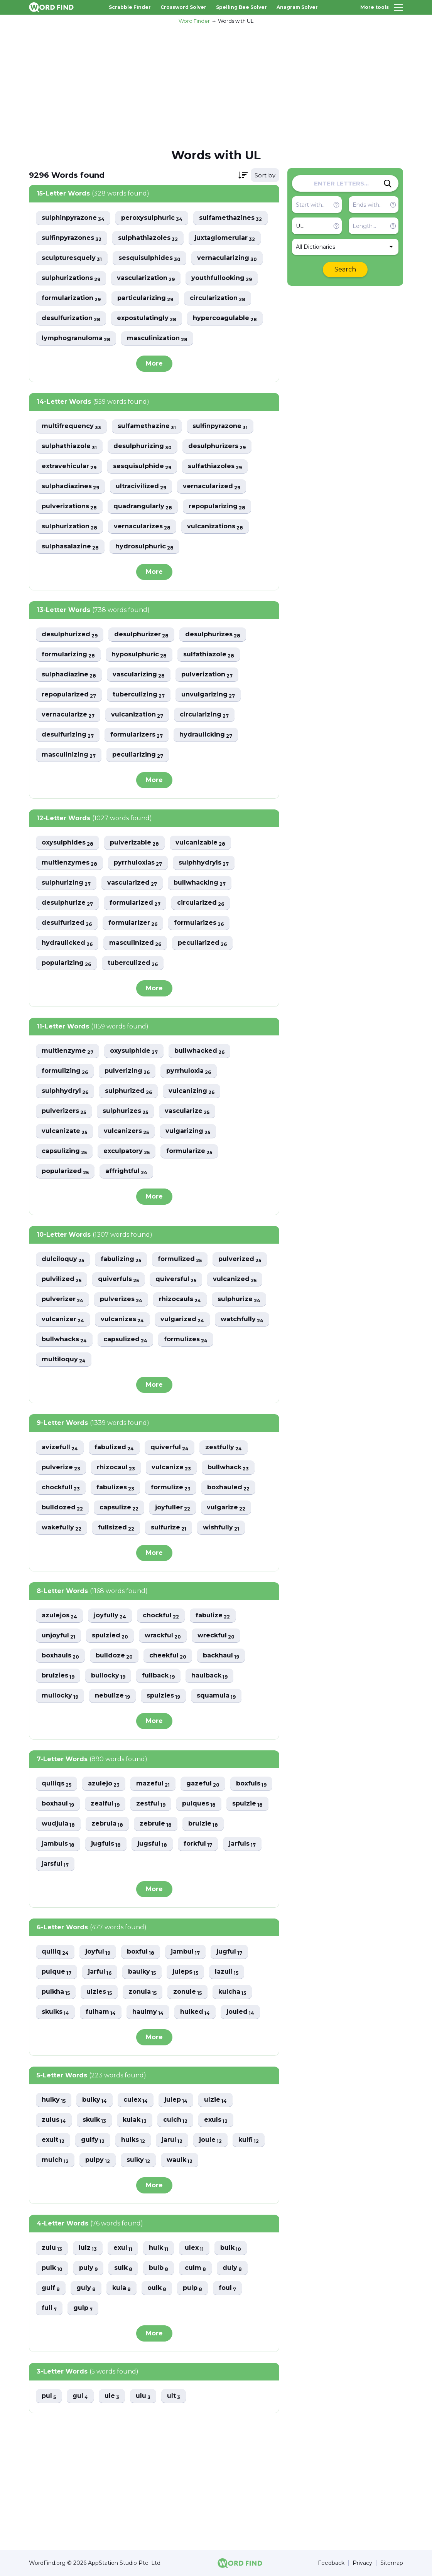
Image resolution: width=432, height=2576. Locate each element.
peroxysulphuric (151, 218)
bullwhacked (199, 1051)
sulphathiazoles (148, 238)
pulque (56, 1972)
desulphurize (67, 903)
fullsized (116, 1528)
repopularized (69, 695)
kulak (135, 2120)
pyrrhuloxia (188, 1071)
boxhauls (60, 1656)
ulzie (215, 2100)
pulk (52, 2268)
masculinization (157, 338)
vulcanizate (64, 1131)
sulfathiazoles (215, 466)
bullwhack (228, 1467)
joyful (97, 1952)
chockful (161, 1616)
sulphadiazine (69, 675)
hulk (158, 2248)
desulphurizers (217, 446)
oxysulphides (67, 843)
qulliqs (56, 1784)
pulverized (239, 1259)
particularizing (145, 298)
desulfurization (71, 318)
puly (88, 2268)
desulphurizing (142, 446)
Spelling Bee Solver (241, 7)
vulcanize (171, 1467)
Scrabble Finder (130, 7)
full (49, 2308)
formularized (135, 903)
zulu (52, 2248)
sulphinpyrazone (73, 218)
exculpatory (126, 1151)
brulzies (58, 1676)
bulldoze (114, 1656)
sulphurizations (71, 278)
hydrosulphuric (144, 547)
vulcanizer (63, 1319)
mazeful (153, 1784)
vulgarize (226, 1508)
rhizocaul (116, 1467)
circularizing (204, 715)
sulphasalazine (70, 547)
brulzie (203, 1824)
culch (175, 2120)
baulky (142, 1972)
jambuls (58, 1844)
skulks (55, 2012)
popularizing (66, 963)
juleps (185, 1972)
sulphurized (128, 1091)
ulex (194, 2248)
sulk (123, 2268)
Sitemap (391, 2563)
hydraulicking (205, 735)
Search (345, 269)
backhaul (221, 1656)
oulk (156, 2288)
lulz (88, 2248)
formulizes (186, 1339)
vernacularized (211, 486)
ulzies (99, 1992)
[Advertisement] (216, 85)
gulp (83, 2308)
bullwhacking (200, 883)
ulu (143, 2396)
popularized (65, 1171)
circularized (200, 903)
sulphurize (239, 1299)
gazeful (202, 1784)
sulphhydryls (204, 863)
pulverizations (69, 506)
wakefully (61, 1528)
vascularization (146, 278)
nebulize (112, 1696)
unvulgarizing (208, 695)
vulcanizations (215, 527)
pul (49, 2396)
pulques (199, 1804)
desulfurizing (68, 735)
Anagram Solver (297, 7)
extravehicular (69, 466)
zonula (142, 1992)
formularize (189, 1151)
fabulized (114, 1447)
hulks (133, 2140)
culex (135, 2100)
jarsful (55, 1864)
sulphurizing (66, 883)
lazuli (226, 1972)
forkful (198, 1844)
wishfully (221, 1528)
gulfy (93, 2140)
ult (173, 2396)
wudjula (58, 1824)
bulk (230, 2248)
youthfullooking (221, 278)
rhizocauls (180, 1299)
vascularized (132, 883)
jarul (172, 2140)
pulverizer (62, 1299)
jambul (185, 1952)
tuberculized (133, 963)
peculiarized (202, 943)
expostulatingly (146, 318)
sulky (138, 2160)
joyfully (110, 1616)
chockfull (61, 1488)
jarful (99, 1972)
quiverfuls (118, 1279)
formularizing (68, 655)
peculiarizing (137, 755)
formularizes (199, 923)
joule (210, 2140)
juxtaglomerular (224, 238)
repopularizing (217, 506)
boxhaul (58, 1804)
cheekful (167, 1656)
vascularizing (139, 675)
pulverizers (64, 1111)
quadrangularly (142, 506)
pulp (192, 2288)
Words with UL (235, 21)
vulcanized (234, 1279)
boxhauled (228, 1488)
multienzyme (67, 1051)
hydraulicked (67, 943)
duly (232, 2268)
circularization (217, 298)
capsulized (125, 1339)
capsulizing (64, 1151)
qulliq (55, 1952)
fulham (101, 2012)
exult (53, 2140)
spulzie (247, 1804)
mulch (55, 2160)
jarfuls (242, 1844)
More (154, 363)
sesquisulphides (149, 258)
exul (122, 2248)
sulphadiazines (70, 486)
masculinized (135, 943)
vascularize (187, 1111)
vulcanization (137, 715)
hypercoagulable (225, 318)
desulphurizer (141, 635)
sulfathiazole (208, 655)
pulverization (207, 675)
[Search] (388, 183)
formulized (180, 1259)
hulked (195, 2012)
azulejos (59, 1616)
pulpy (97, 2160)
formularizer (132, 923)
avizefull (60, 1447)
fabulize (213, 1616)
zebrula (107, 1824)
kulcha (232, 1992)
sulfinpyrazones (71, 238)
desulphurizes (212, 635)
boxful (140, 1952)
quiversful (175, 1279)
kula (121, 2288)
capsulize (119, 1508)
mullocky (60, 1696)
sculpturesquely (72, 258)
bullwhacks (64, 1339)
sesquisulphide (142, 466)
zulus (54, 2120)
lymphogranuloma (76, 338)
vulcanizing (191, 1091)
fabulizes (115, 1488)
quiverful (169, 1447)
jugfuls (106, 1844)
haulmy (148, 2012)
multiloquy (64, 1359)
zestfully (223, 1447)
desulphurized (70, 635)
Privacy (362, 2563)
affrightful (126, 1171)
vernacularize (68, 715)
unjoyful (58, 1636)
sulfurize (168, 1528)
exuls (216, 2120)
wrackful (163, 1636)
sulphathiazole (69, 446)
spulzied (110, 1636)
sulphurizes (125, 1111)
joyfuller (172, 1508)
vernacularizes (142, 527)
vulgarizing (187, 1131)
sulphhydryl (65, 1091)
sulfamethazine (147, 426)
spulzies (163, 1696)
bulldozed (62, 1508)
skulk (94, 2120)
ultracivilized (141, 486)
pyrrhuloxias (138, 863)
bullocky (108, 1676)
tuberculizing (139, 695)
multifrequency (71, 426)
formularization (71, 298)
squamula (216, 1696)
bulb (158, 2268)
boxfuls (251, 1784)
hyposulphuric (139, 655)
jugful (229, 1952)
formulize (171, 1488)
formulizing (65, 1071)
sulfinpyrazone (220, 426)
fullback (158, 1676)
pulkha (56, 1992)
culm (195, 2268)
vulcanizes (122, 1319)
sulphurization (69, 527)
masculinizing (69, 755)
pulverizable (134, 843)
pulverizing (127, 1071)
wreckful (216, 1636)
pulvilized (61, 1279)
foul (227, 2288)
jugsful (152, 1844)
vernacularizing (227, 258)
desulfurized (67, 923)
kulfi (248, 2140)
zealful (105, 1804)
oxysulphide (134, 1051)
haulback (209, 1676)
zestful (150, 1804)
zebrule (156, 1824)
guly (86, 2288)
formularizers (136, 735)
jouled (240, 2012)
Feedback (331, 2563)
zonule (187, 1992)
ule (112, 2396)
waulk (179, 2160)
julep (175, 2100)
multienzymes (69, 863)
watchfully (242, 1319)
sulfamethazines (230, 218)
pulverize (61, 1467)
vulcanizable (200, 843)
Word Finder (194, 21)
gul (80, 2396)
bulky (94, 2100)
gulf (51, 2288)
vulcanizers (126, 1131)
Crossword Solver (183, 7)
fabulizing (121, 1259)
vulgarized (182, 1319)
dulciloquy (63, 1259)
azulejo (104, 1784)
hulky (54, 2100)
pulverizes (121, 1299)
